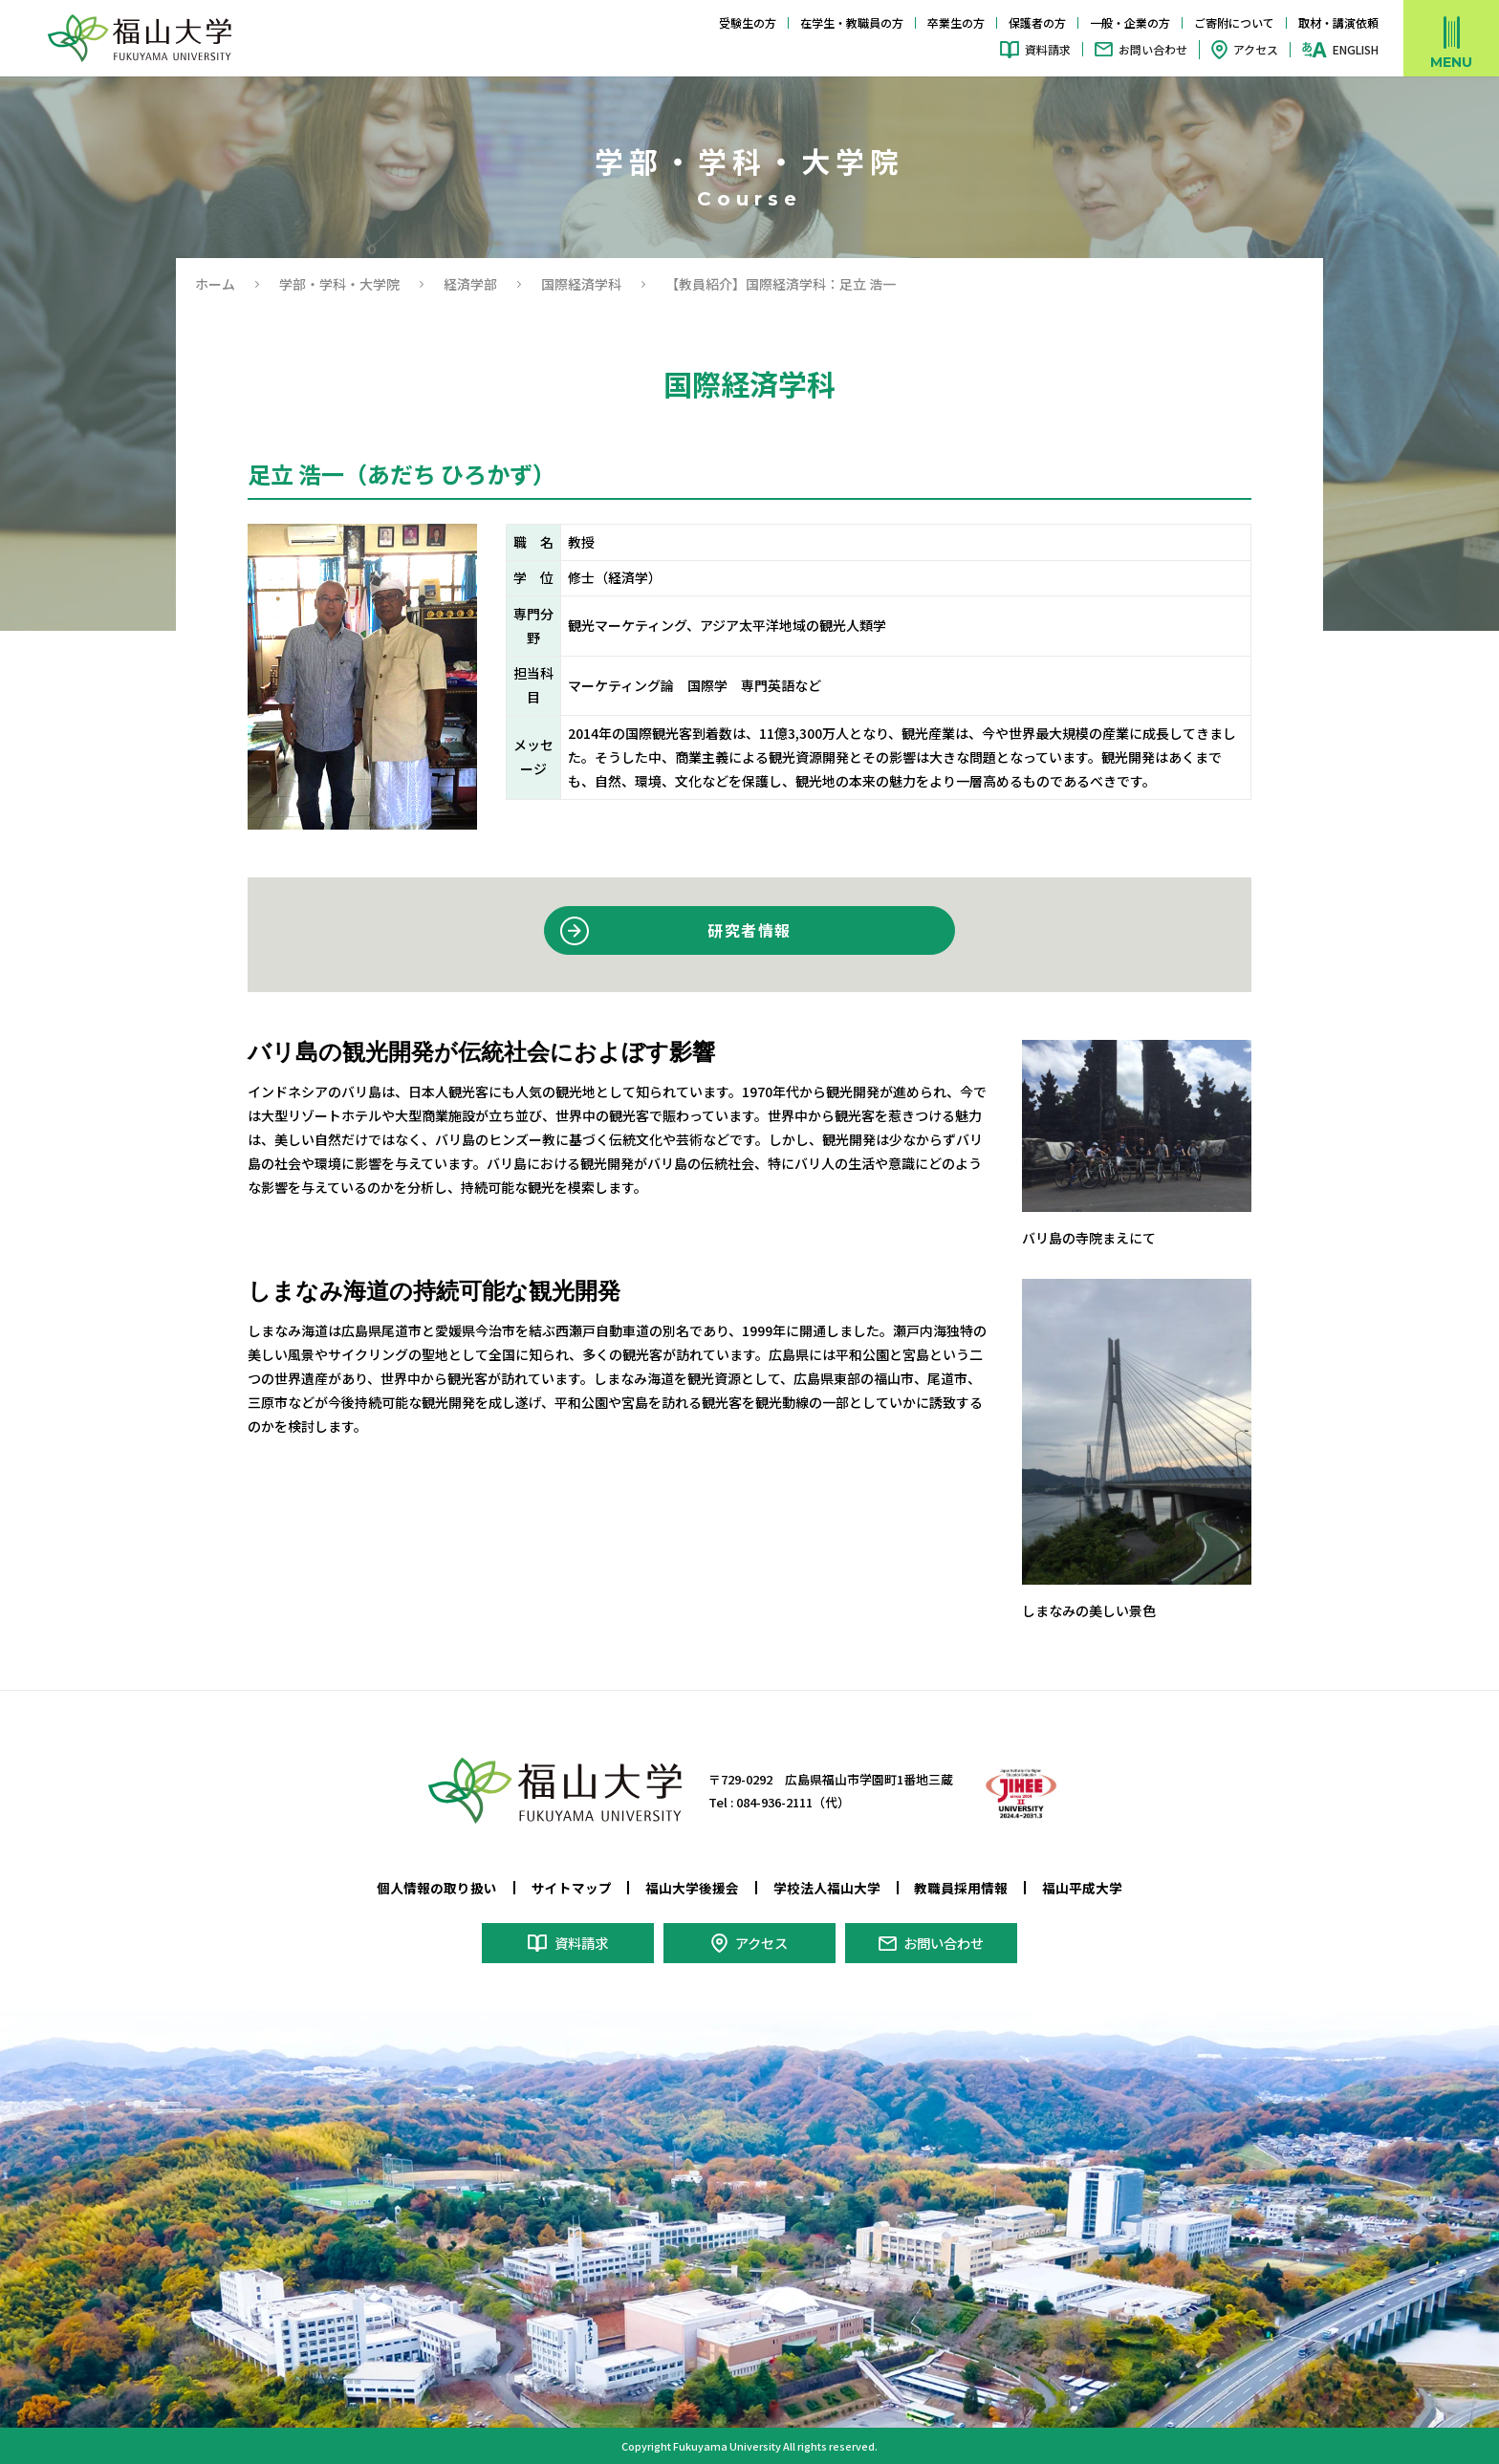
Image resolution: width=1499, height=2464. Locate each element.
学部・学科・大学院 (339, 283)
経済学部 (470, 283)
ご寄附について (1234, 22)
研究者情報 (750, 930)
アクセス (1255, 49)
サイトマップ (572, 1887)
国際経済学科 (581, 283)
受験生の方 (747, 22)
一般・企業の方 (1130, 22)
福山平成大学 (1082, 1887)
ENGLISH (1356, 49)
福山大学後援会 (692, 1887)
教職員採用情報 (961, 1887)
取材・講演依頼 (1338, 22)
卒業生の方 (956, 22)
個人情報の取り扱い (437, 1887)
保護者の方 (1037, 22)
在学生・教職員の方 (851, 22)
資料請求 (1048, 49)
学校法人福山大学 (826, 1887)
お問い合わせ (1153, 49)
